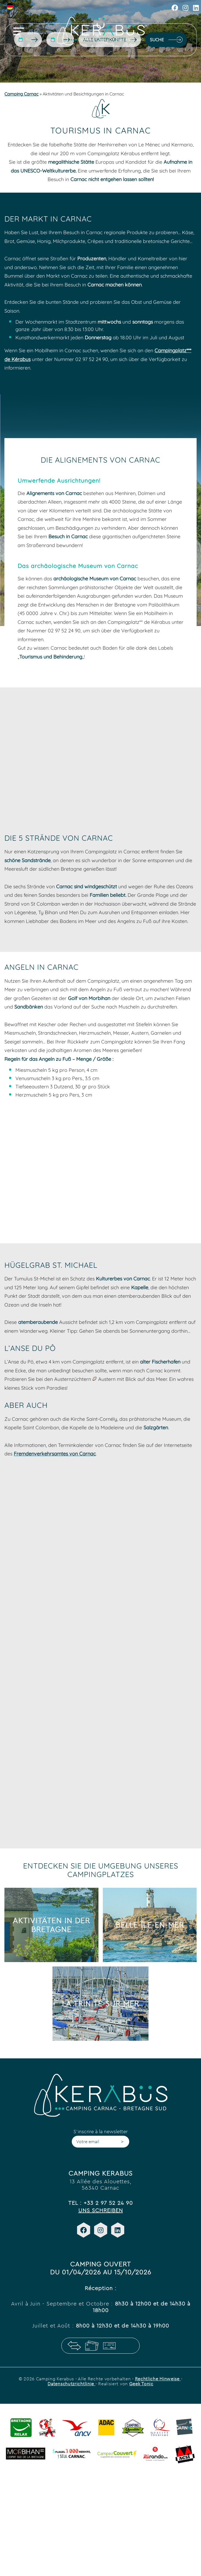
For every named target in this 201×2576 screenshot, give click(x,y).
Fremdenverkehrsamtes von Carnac (55, 1453)
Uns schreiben (100, 2210)
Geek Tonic (141, 2383)
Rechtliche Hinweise (158, 2378)
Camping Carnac (21, 94)
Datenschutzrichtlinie (71, 2383)
